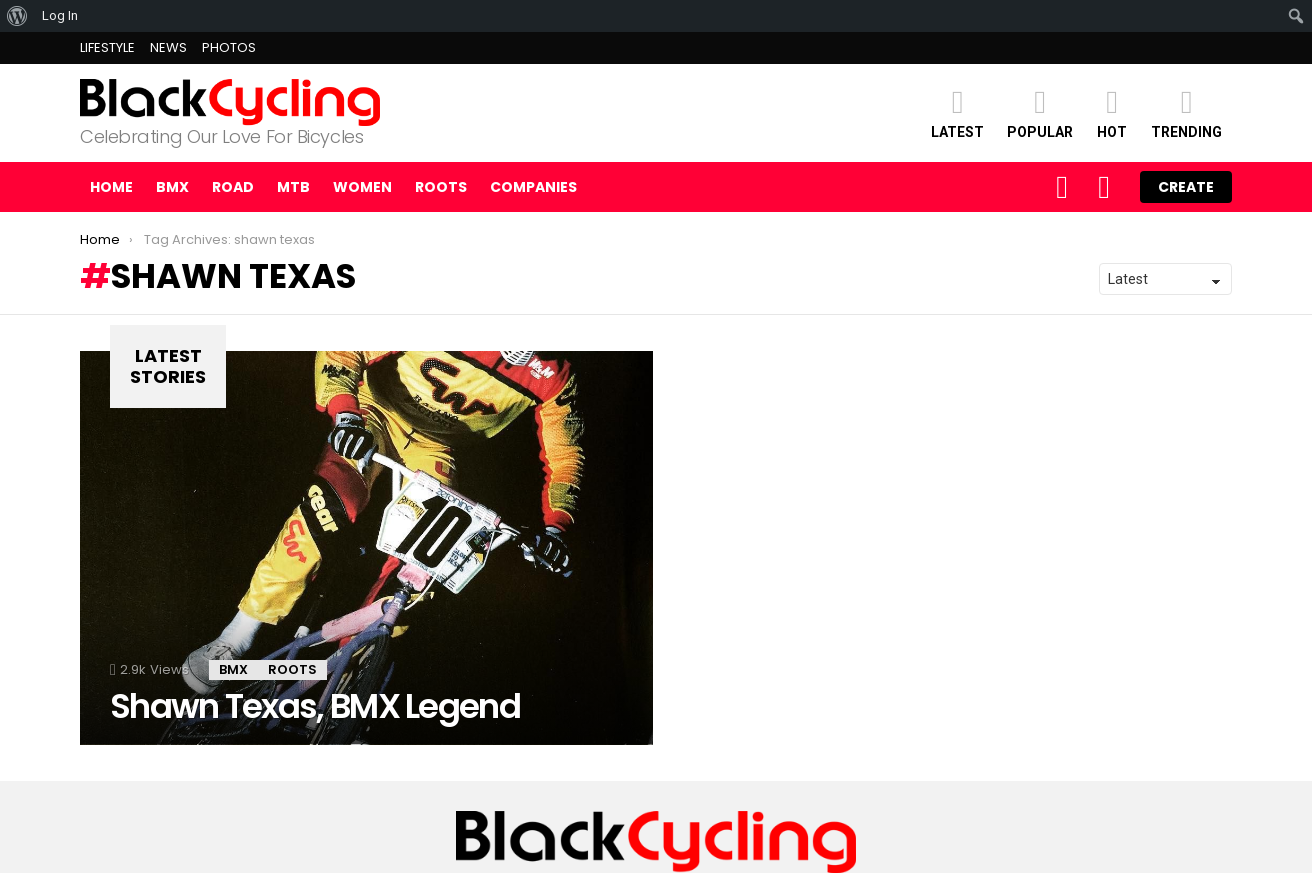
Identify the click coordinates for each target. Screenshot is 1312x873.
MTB (293, 187)
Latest (957, 112)
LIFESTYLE (107, 47)
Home (111, 187)
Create (1186, 187)
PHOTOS (229, 47)
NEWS (168, 47)
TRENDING (1186, 112)
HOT (1112, 112)
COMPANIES (533, 187)
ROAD (233, 187)
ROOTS (441, 187)
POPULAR (1040, 112)
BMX (172, 187)
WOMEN (362, 187)
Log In (60, 15)
